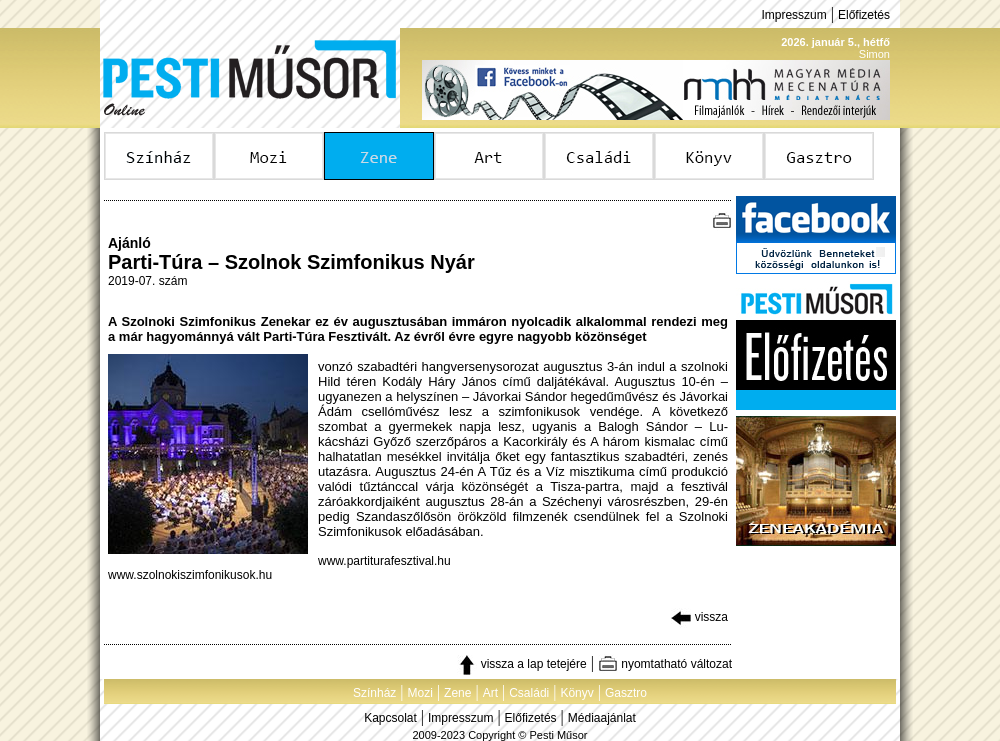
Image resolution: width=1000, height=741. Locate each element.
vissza (699, 617)
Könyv (576, 693)
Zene (457, 693)
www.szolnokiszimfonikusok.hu (190, 575)
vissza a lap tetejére (521, 664)
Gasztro (626, 693)
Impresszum (793, 15)
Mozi (420, 693)
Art (490, 693)
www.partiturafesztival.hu (384, 561)
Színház (374, 693)
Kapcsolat (390, 718)
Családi (529, 693)
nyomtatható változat (665, 664)
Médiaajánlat (602, 718)
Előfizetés (864, 15)
